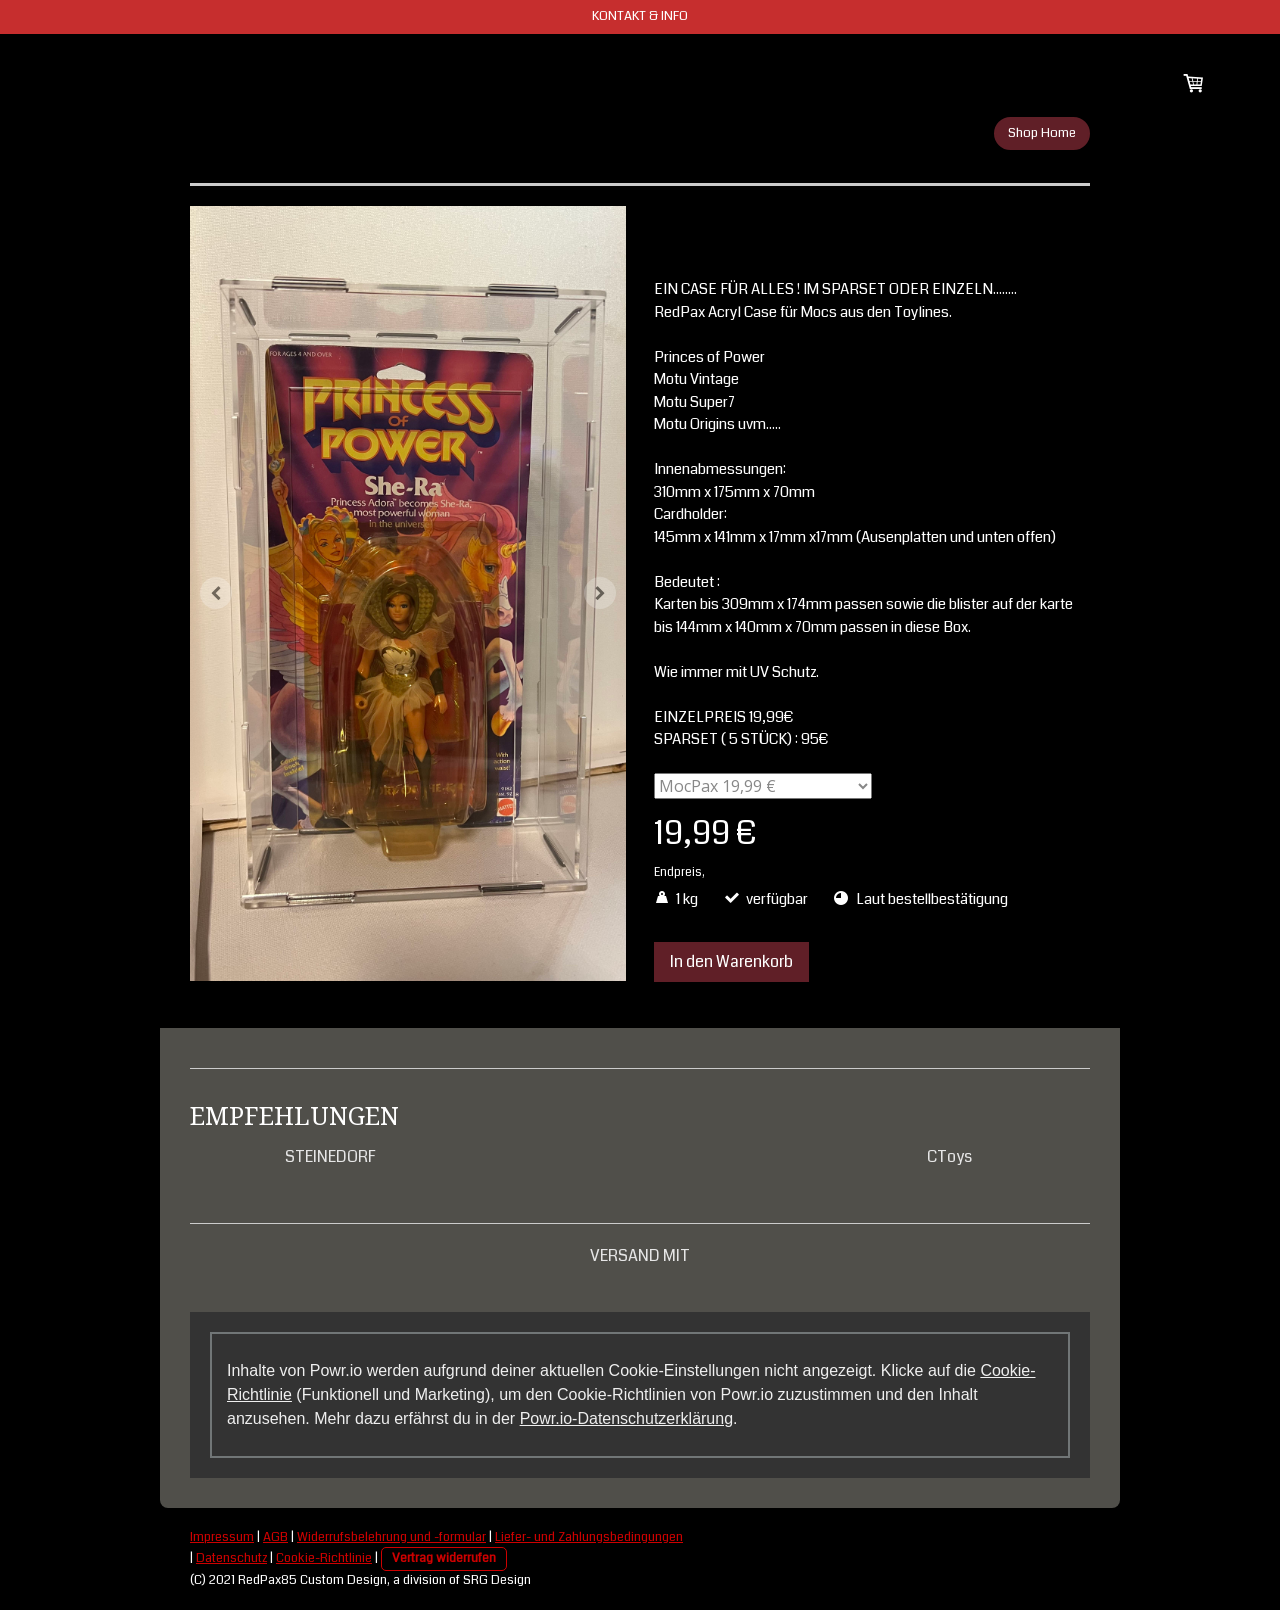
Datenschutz (231, 1558)
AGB (275, 1537)
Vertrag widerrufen (444, 1558)
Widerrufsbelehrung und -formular (391, 1537)
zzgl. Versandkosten (761, 872)
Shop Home (1042, 133)
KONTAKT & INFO (640, 16)
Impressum (222, 1537)
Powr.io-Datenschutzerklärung (626, 1418)
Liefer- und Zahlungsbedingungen (589, 1537)
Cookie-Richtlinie (324, 1558)
